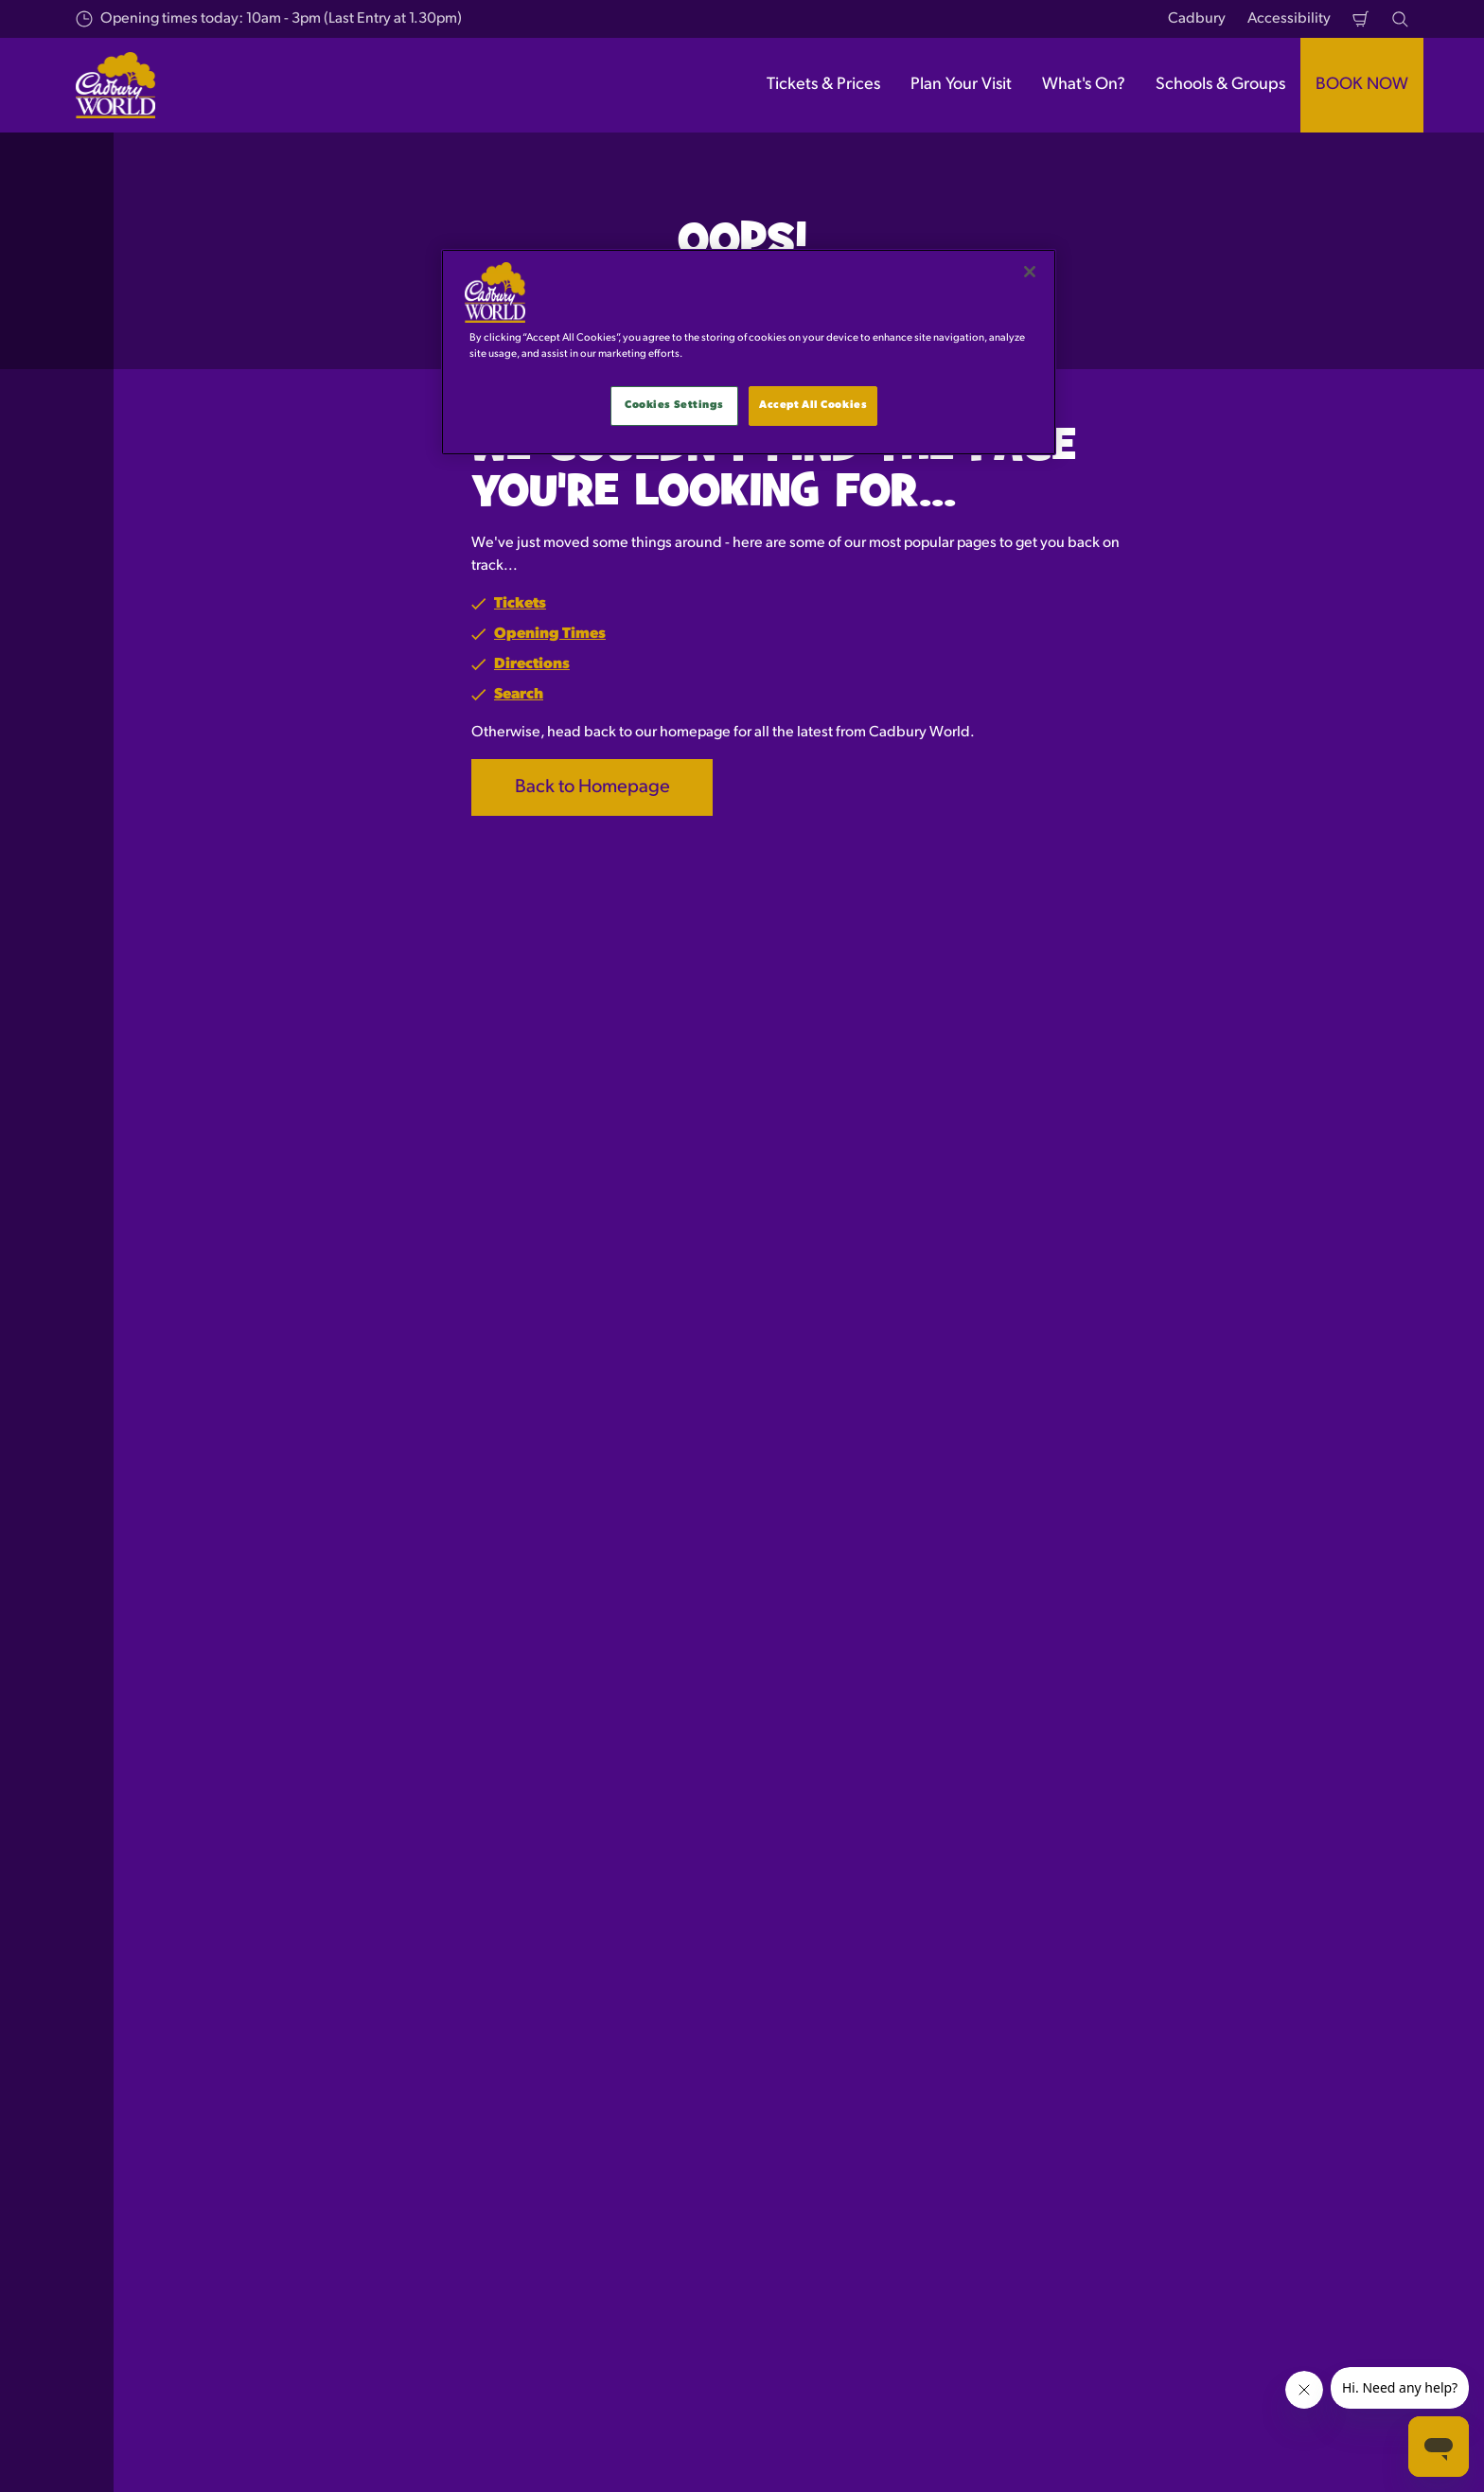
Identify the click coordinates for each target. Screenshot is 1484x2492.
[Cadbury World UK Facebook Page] (1261, 2453)
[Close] (1030, 271)
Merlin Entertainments (193, 2437)
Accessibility (1289, 19)
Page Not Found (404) (307, 1963)
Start (203, 1963)
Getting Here (544, 2095)
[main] (748, 352)
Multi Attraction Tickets (264, 2095)
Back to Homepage (592, 787)
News (833, 2192)
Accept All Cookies (813, 405)
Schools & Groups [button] (1220, 85)
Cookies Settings (674, 405)
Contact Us (850, 2095)
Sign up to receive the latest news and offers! (418, 1530)
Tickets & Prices (240, 2062)
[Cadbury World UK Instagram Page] (1355, 2453)
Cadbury (1197, 19)
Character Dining (244, 2127)
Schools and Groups (255, 2159)
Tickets (520, 603)
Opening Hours (552, 2062)
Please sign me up (556, 1630)
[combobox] (706, 1810)
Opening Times (550, 634)
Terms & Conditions (1190, 2095)
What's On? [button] (1083, 85)
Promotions (851, 2159)
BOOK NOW (1362, 85)
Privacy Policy (1171, 2062)
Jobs (828, 2225)
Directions (532, 664)
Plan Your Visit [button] (961, 85)
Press (831, 2062)
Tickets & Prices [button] (823, 85)
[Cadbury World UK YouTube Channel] (1403, 2453)
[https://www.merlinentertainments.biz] (306, 2347)
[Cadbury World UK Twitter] (1308, 2453)
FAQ (828, 2127)
